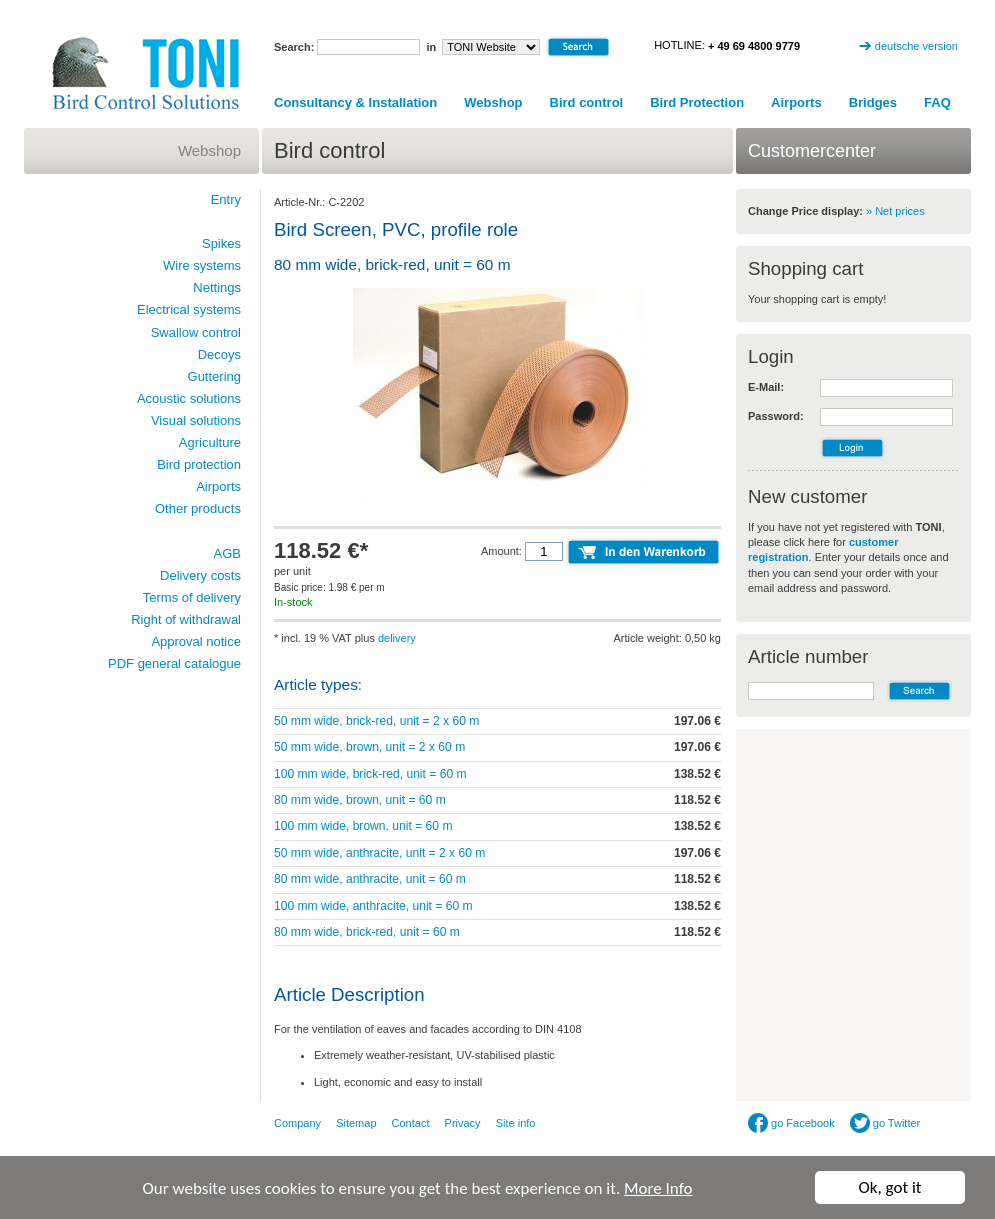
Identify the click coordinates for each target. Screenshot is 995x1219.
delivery (397, 638)
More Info (658, 1189)
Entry (226, 199)
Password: (776, 416)
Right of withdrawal (186, 619)
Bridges (873, 102)
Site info (516, 1123)
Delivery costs (200, 575)
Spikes (221, 243)
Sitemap (356, 1123)
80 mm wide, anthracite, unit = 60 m (370, 879)
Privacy (463, 1123)
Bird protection (199, 464)
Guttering (214, 376)
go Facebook (791, 1123)
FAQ (937, 102)
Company (297, 1123)
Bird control (587, 102)
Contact (411, 1123)
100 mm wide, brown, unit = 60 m (363, 826)
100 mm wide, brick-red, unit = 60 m (370, 774)
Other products (198, 508)
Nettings (217, 287)
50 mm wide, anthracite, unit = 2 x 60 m (379, 853)
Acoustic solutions (189, 398)
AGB (227, 553)
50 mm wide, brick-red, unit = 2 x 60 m (376, 721)
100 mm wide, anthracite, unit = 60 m (373, 906)
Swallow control (196, 332)
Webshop (493, 102)
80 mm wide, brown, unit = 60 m (360, 800)
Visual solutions (196, 420)
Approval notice (196, 641)
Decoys (219, 354)
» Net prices (895, 211)
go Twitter (885, 1123)
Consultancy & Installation (355, 102)
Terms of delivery (192, 597)
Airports (796, 102)
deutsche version (916, 46)
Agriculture (210, 442)
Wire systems (202, 265)
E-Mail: (766, 387)
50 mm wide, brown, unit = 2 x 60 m (369, 747)
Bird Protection (697, 102)
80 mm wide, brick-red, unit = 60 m (367, 932)
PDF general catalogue (174, 663)
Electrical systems (189, 309)
